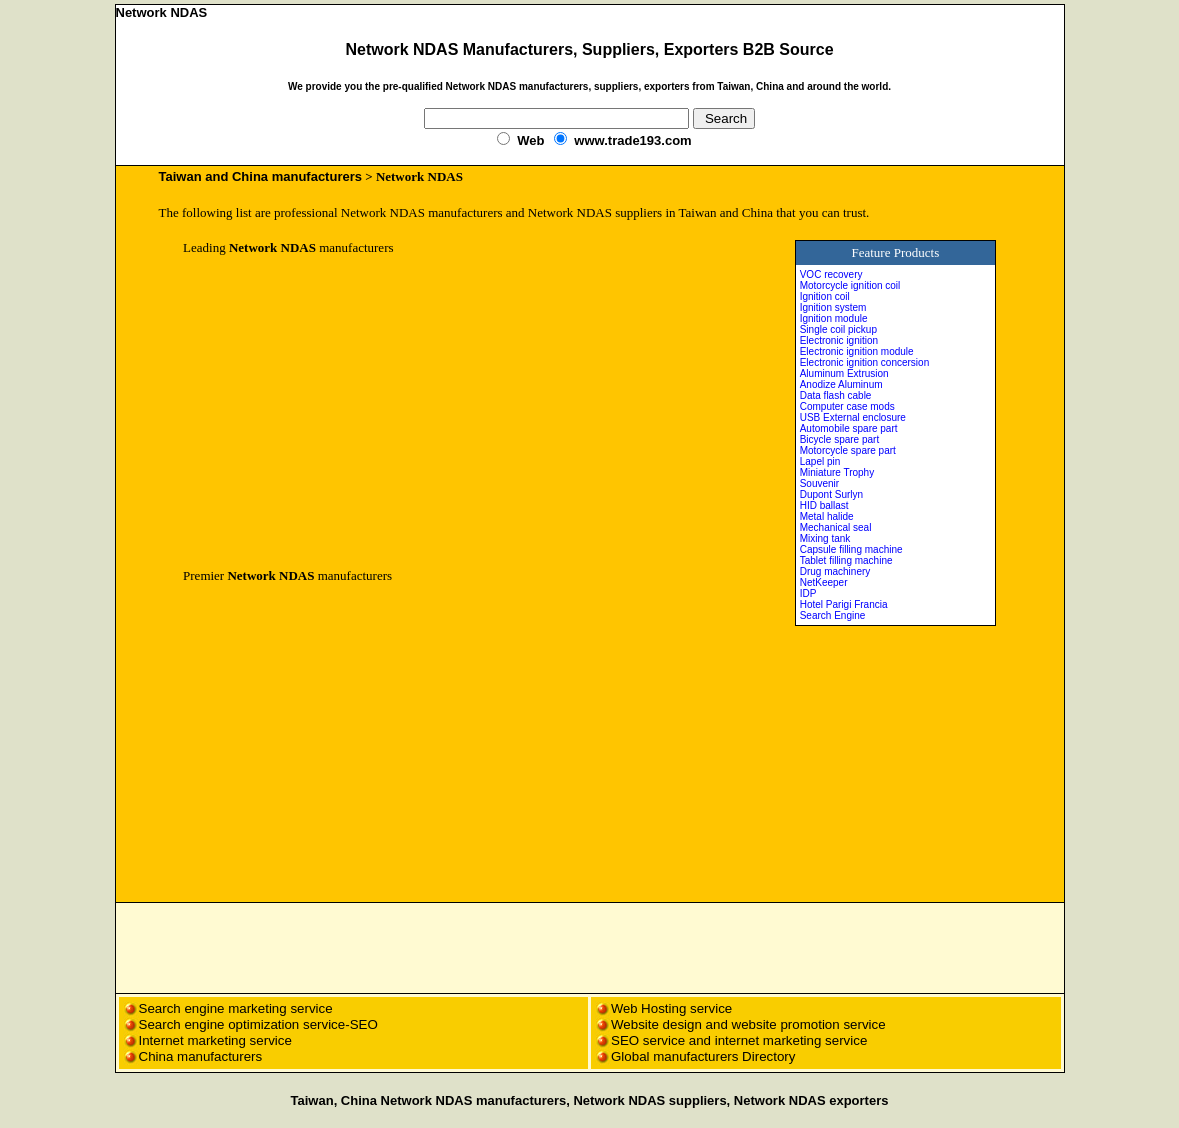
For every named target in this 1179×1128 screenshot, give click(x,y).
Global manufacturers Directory (703, 1056)
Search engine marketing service (238, 1008)
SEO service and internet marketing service (739, 1040)
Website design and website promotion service (748, 1024)
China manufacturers (201, 1056)
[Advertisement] (351, 412)
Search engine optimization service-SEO (258, 1024)
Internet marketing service (215, 1040)
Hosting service (686, 1008)
